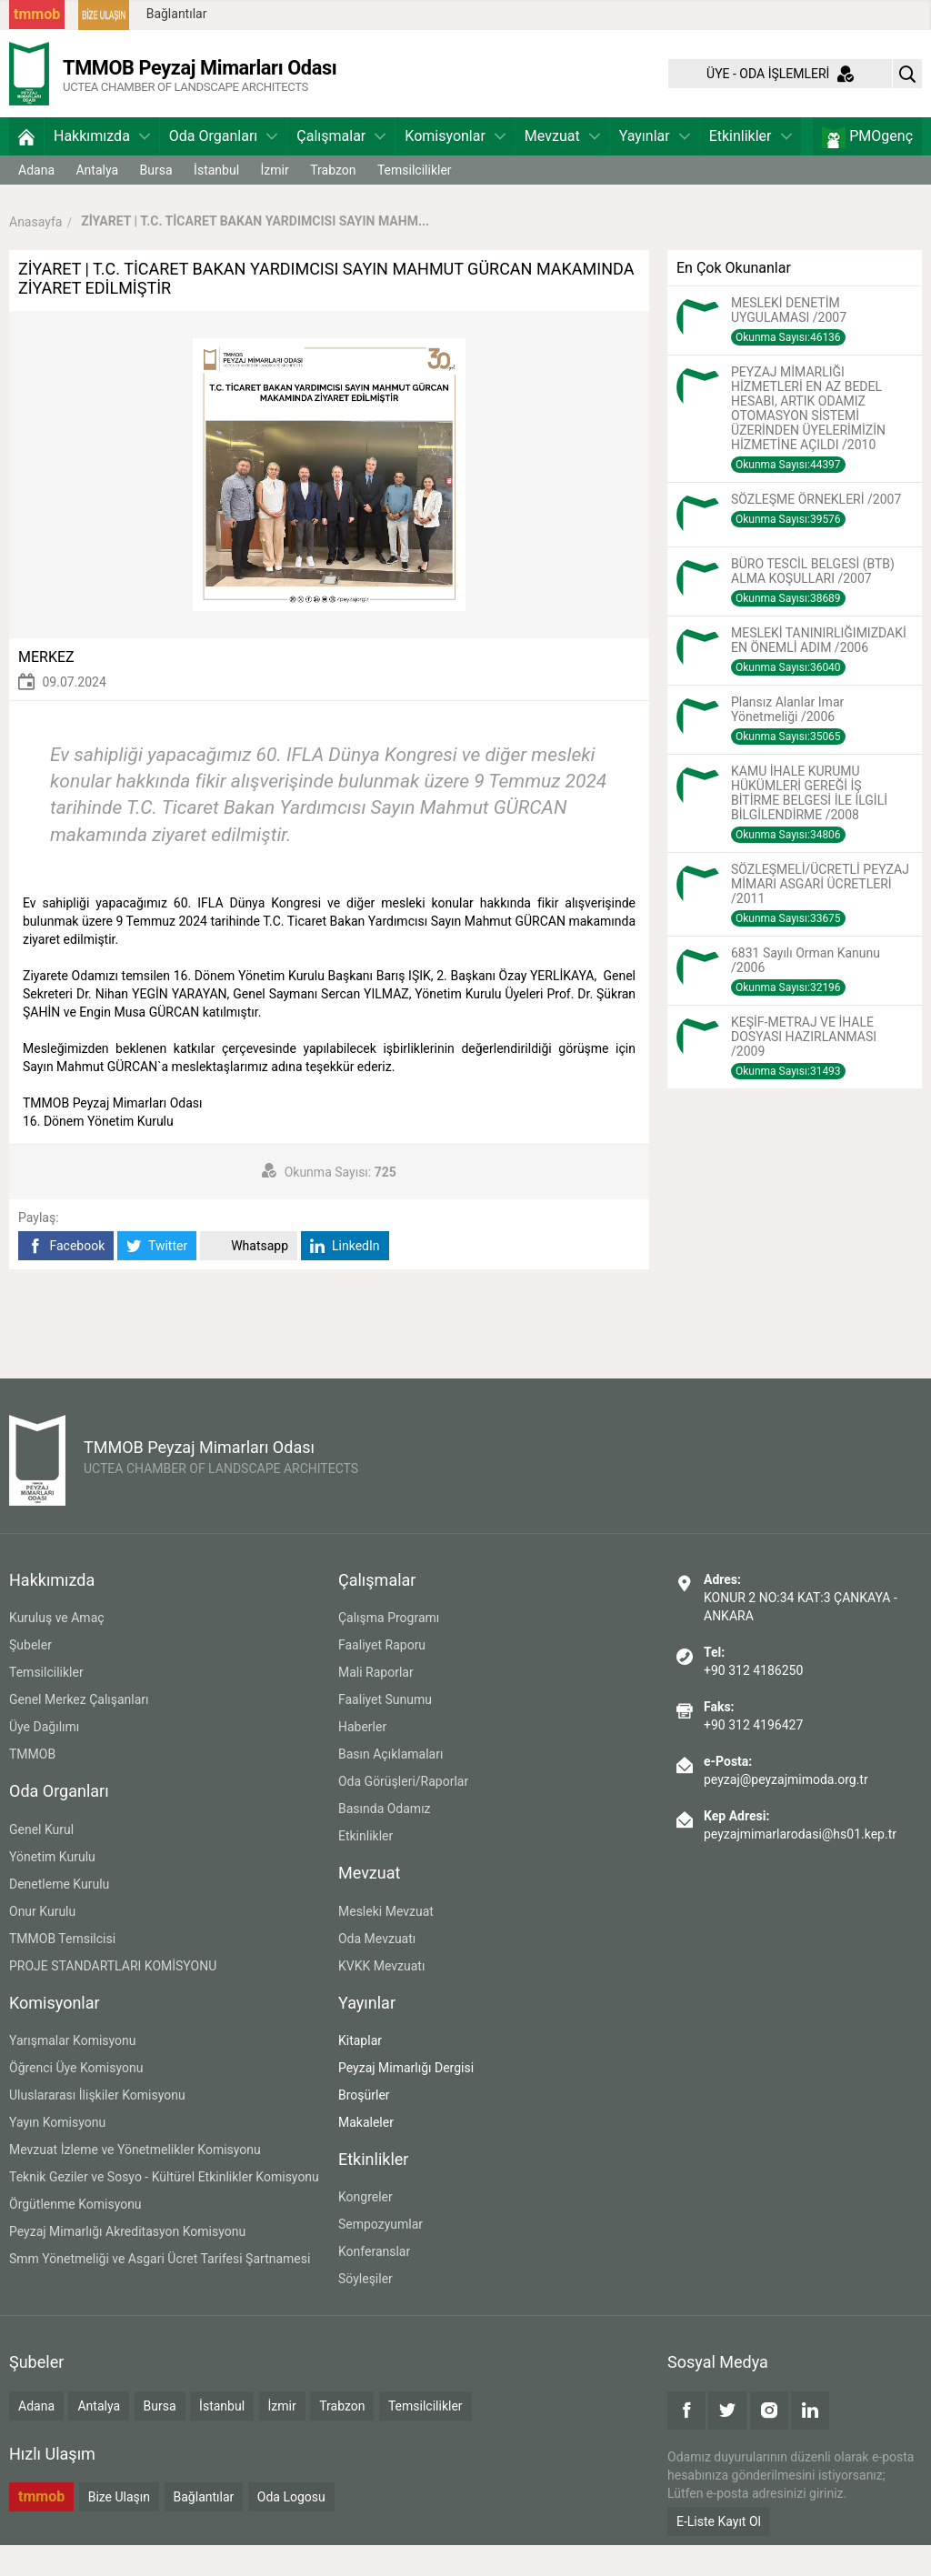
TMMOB (32, 1786)
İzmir (275, 201)
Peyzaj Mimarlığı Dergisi (406, 2098)
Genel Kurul (41, 1860)
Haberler (362, 1758)
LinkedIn (345, 1277)
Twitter (156, 1277)
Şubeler (30, 1676)
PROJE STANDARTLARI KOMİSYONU (112, 1997)
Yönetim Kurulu (52, 1887)
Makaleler (366, 2153)
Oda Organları (223, 166)
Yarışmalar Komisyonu (72, 2071)
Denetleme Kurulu (59, 1915)
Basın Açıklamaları (390, 1786)
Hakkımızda (102, 166)
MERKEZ (46, 688)
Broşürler (364, 2126)
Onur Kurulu (42, 1942)
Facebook (66, 1277)
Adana (36, 201)
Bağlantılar (176, 13)
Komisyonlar (455, 166)
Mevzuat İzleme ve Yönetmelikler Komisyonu (135, 2180)
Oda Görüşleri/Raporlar (403, 1813)
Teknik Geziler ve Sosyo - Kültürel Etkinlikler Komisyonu (164, 2207)
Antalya (96, 201)
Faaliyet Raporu (381, 1676)
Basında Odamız (384, 1840)
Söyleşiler (365, 2310)
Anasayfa (35, 253)
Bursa (156, 201)
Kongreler (365, 2228)
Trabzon (332, 201)
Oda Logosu (291, 2528)
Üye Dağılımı (44, 1758)
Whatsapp (248, 1277)
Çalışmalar (340, 166)
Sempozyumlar (380, 2256)
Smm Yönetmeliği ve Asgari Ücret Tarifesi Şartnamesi (159, 2289)
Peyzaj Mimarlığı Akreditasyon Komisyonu (127, 2262)
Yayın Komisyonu (57, 2153)
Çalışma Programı (388, 1649)
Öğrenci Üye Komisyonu (76, 2098)
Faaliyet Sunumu (385, 1731)
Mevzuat (562, 166)
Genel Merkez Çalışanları (79, 1731)
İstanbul (216, 201)
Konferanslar (374, 2283)
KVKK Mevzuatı (381, 1997)
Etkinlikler (750, 166)
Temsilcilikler (414, 201)
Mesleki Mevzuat (386, 1942)
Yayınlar (654, 166)
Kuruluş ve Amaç (57, 1649)
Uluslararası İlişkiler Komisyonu (97, 2126)
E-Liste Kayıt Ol (718, 2552)
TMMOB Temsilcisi (62, 1969)
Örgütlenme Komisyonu (75, 2235)
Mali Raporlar (376, 1704)
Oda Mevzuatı (376, 1969)
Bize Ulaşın (119, 2528)
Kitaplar (360, 2071)
